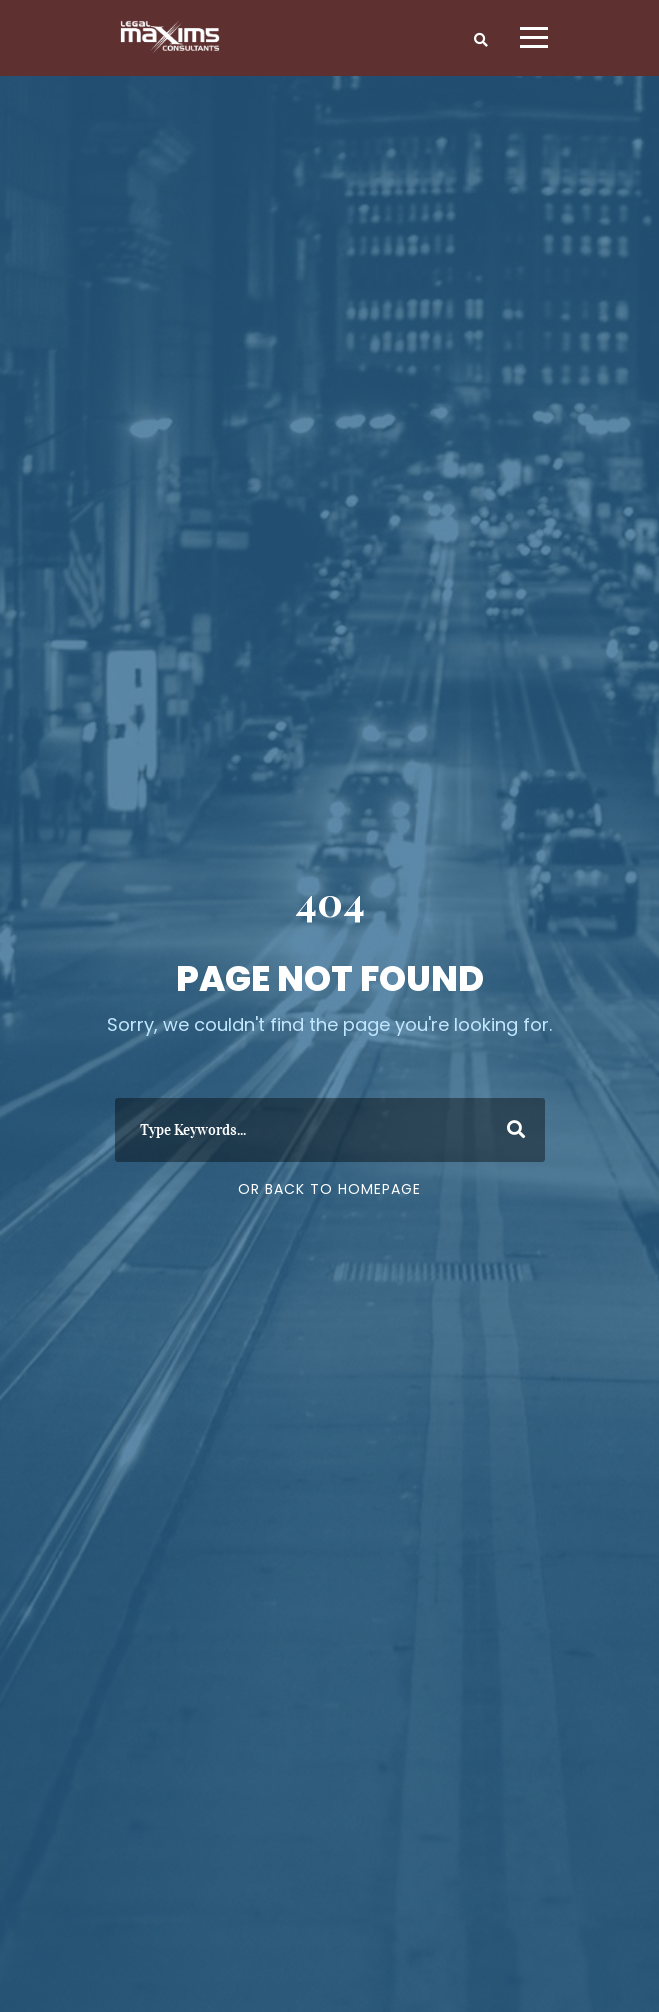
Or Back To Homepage (329, 1189)
